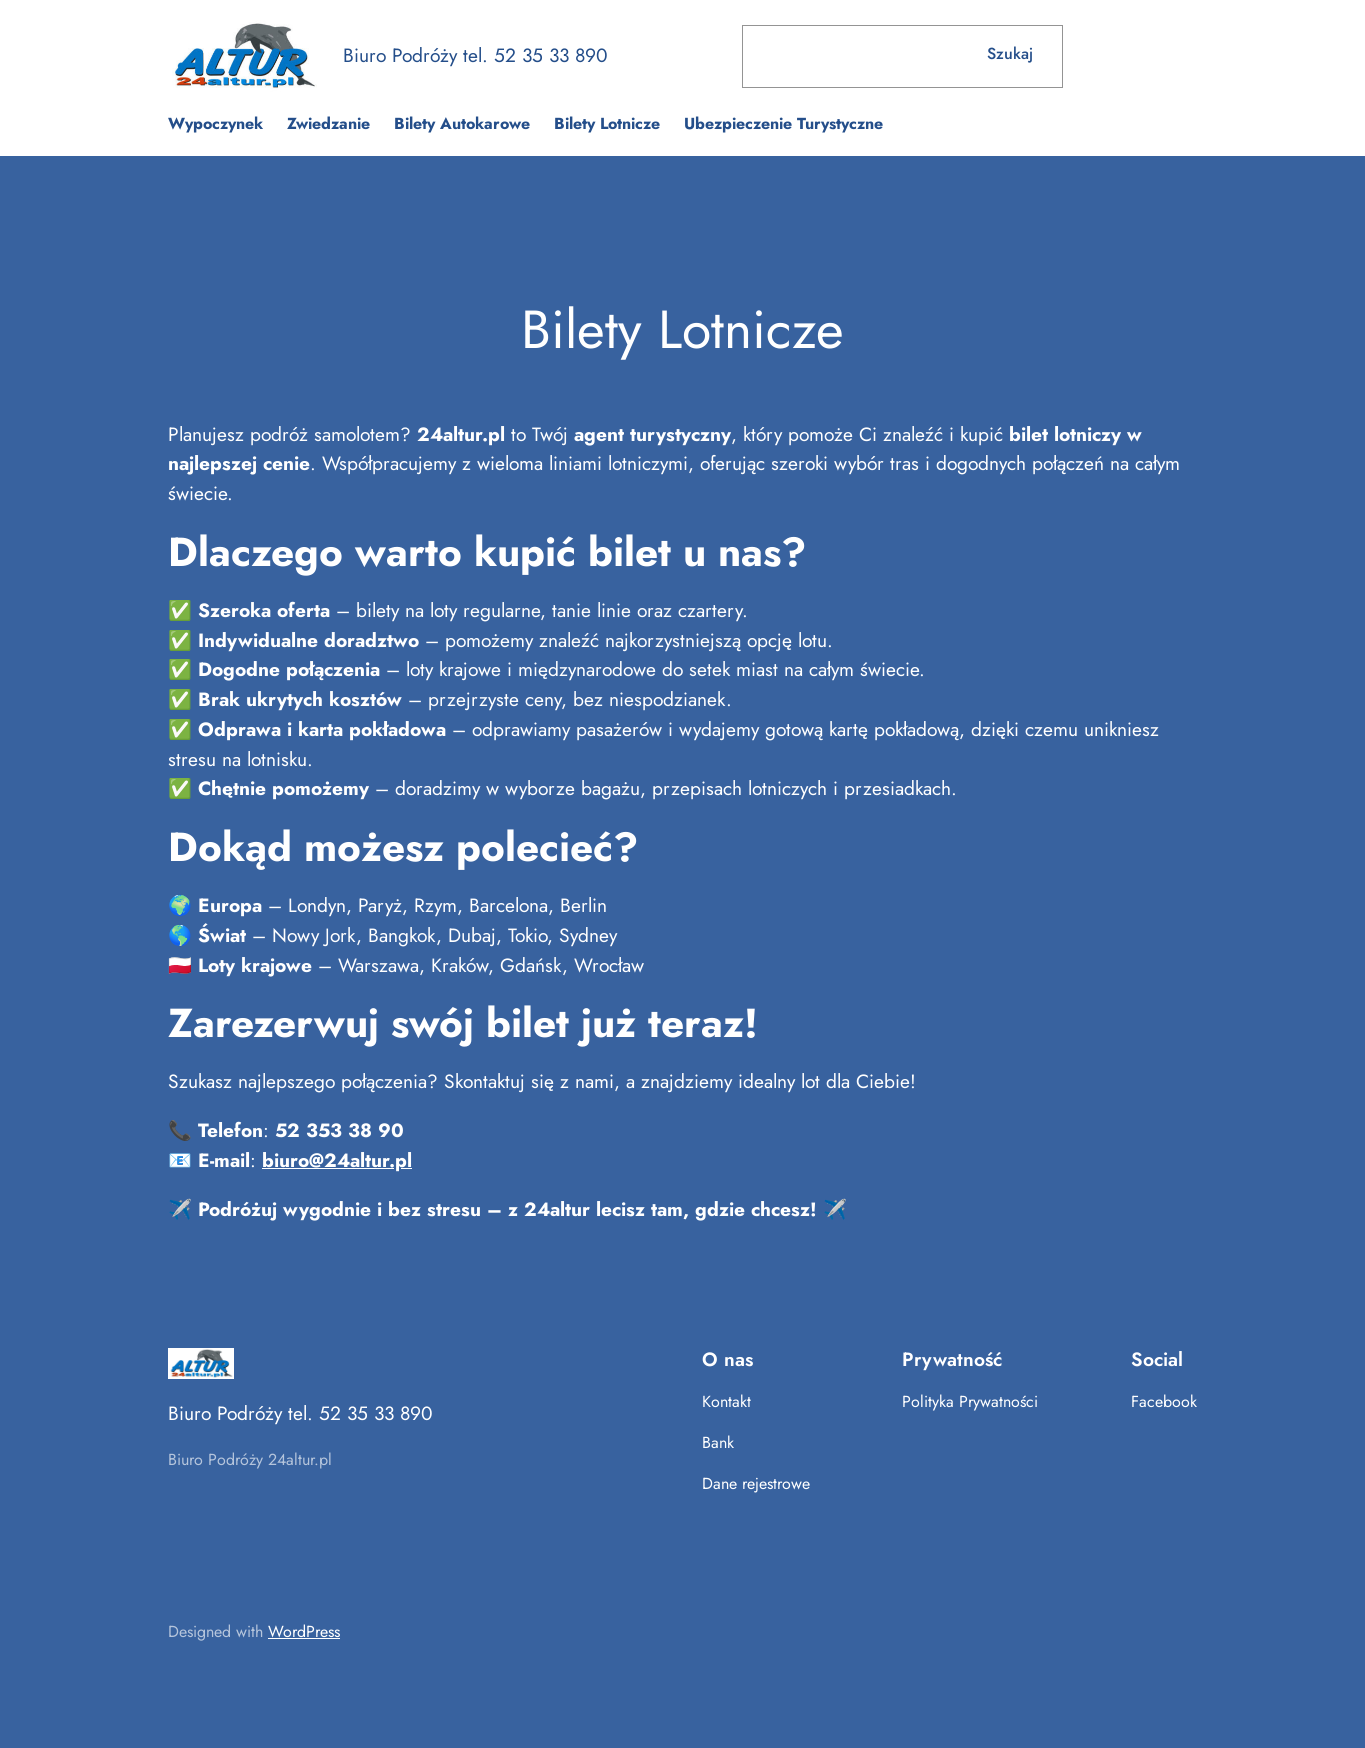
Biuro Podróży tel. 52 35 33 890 (475, 55)
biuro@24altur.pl (337, 1160)
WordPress (304, 1631)
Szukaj (1010, 53)
